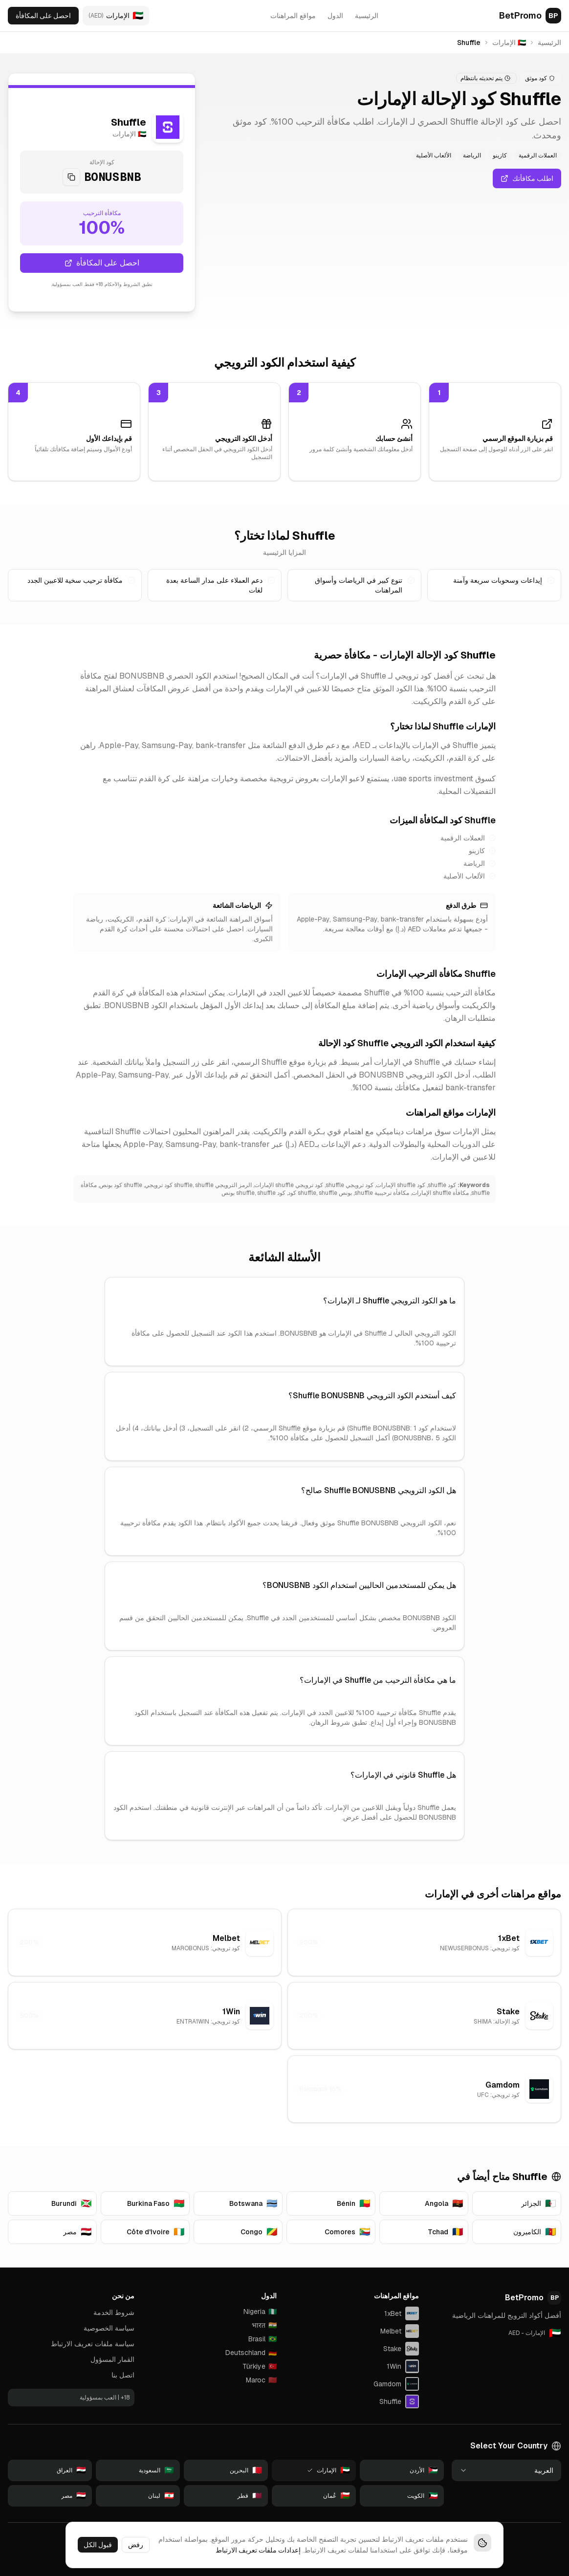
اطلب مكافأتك (527, 178)
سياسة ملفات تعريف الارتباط (92, 2343)
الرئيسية (366, 15)
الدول (335, 15)
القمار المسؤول (112, 2359)
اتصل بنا (122, 2375)
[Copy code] (71, 177)
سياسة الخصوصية (109, 2328)
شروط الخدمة (113, 2312)
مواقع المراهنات (293, 15)
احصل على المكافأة (43, 15)
